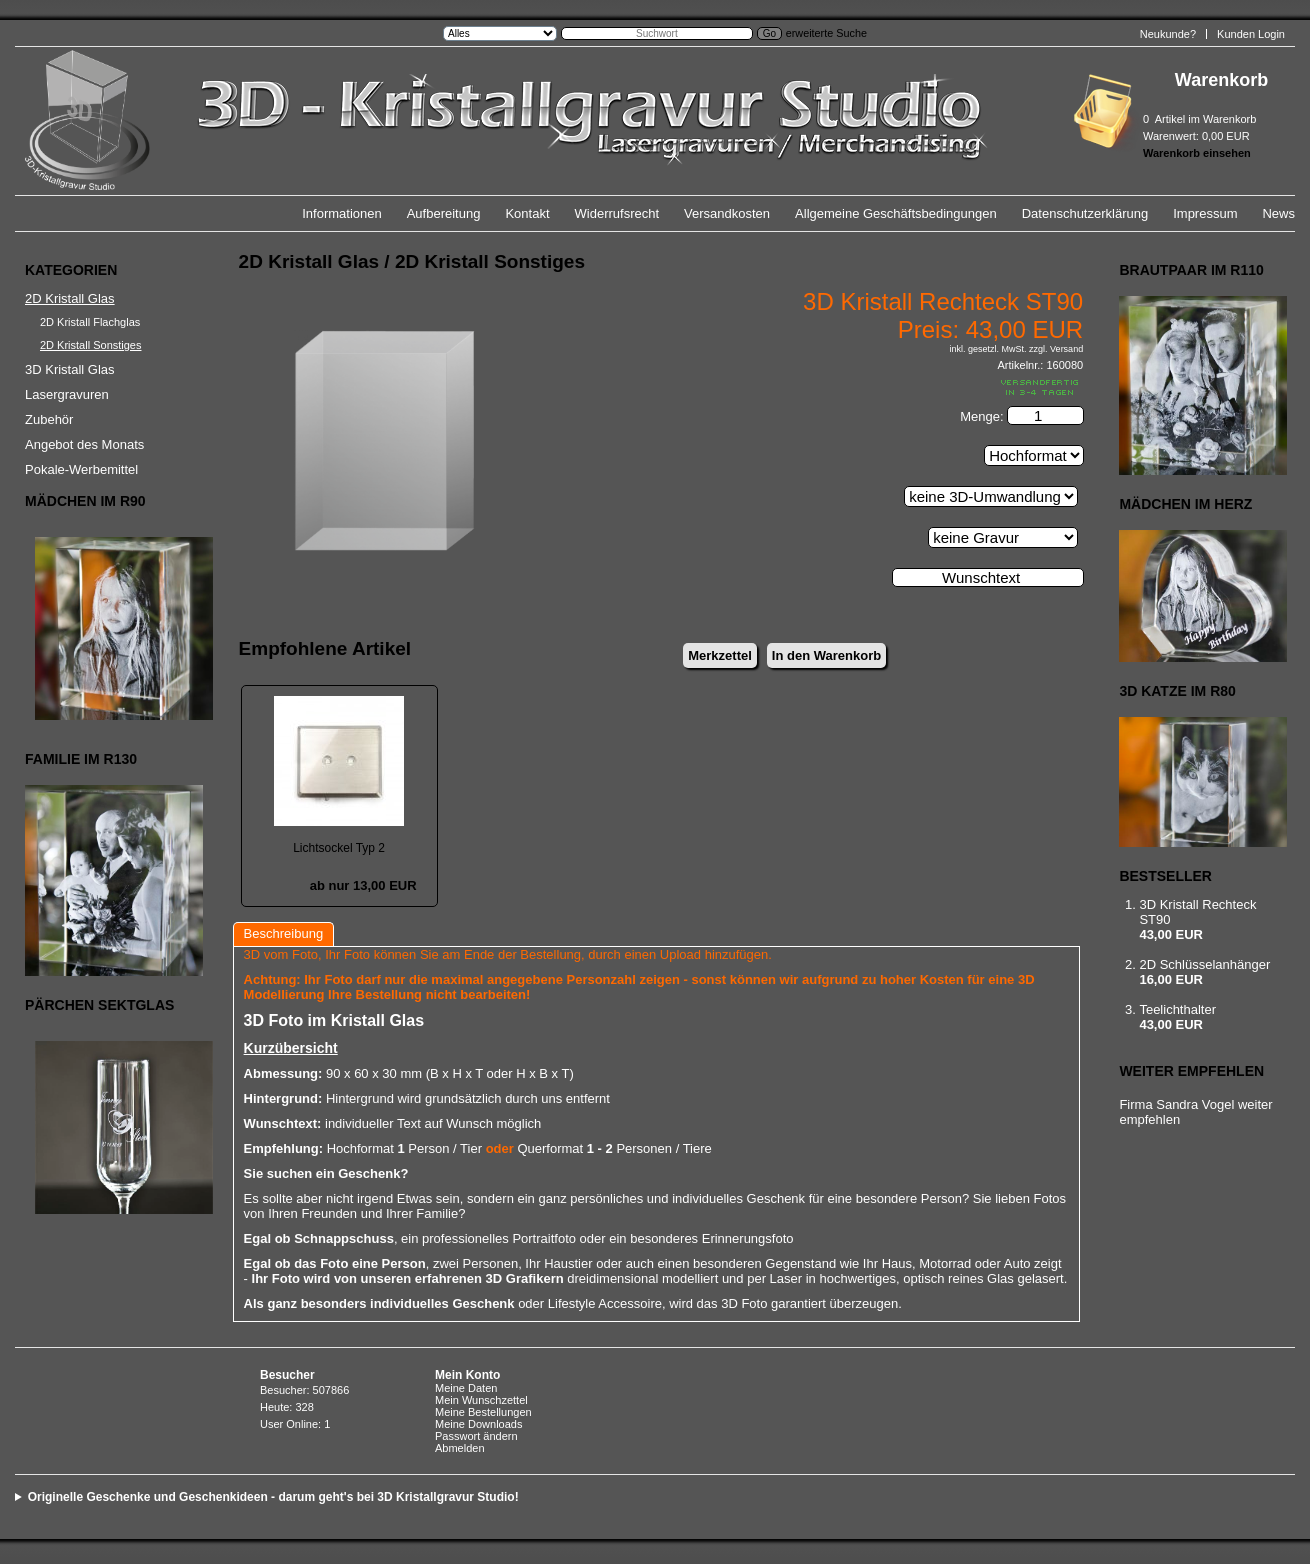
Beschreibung (284, 933)
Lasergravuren (67, 394)
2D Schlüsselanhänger (1204, 964)
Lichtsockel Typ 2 (339, 848)
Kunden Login (1251, 34)
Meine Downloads (478, 1424)
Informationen (342, 213)
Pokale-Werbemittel (81, 469)
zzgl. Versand (1056, 349)
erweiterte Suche (826, 33)
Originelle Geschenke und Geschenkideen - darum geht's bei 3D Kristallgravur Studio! (273, 1497)
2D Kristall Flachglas (90, 322)
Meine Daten (466, 1388)
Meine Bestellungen (483, 1412)
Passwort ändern (476, 1436)
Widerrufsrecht (617, 213)
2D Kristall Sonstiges (91, 345)
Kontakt (527, 213)
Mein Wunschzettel (481, 1400)
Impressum (1205, 213)
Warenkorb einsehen (1197, 153)
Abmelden (460, 1448)
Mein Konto (467, 1375)
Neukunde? (1168, 34)
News (1278, 213)
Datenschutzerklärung (1085, 213)
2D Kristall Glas (70, 298)
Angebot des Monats (84, 444)
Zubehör (49, 419)
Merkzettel (720, 655)
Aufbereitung (444, 213)
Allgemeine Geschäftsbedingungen (896, 213)
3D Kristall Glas (70, 369)
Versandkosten (727, 213)
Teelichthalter (1177, 1009)
